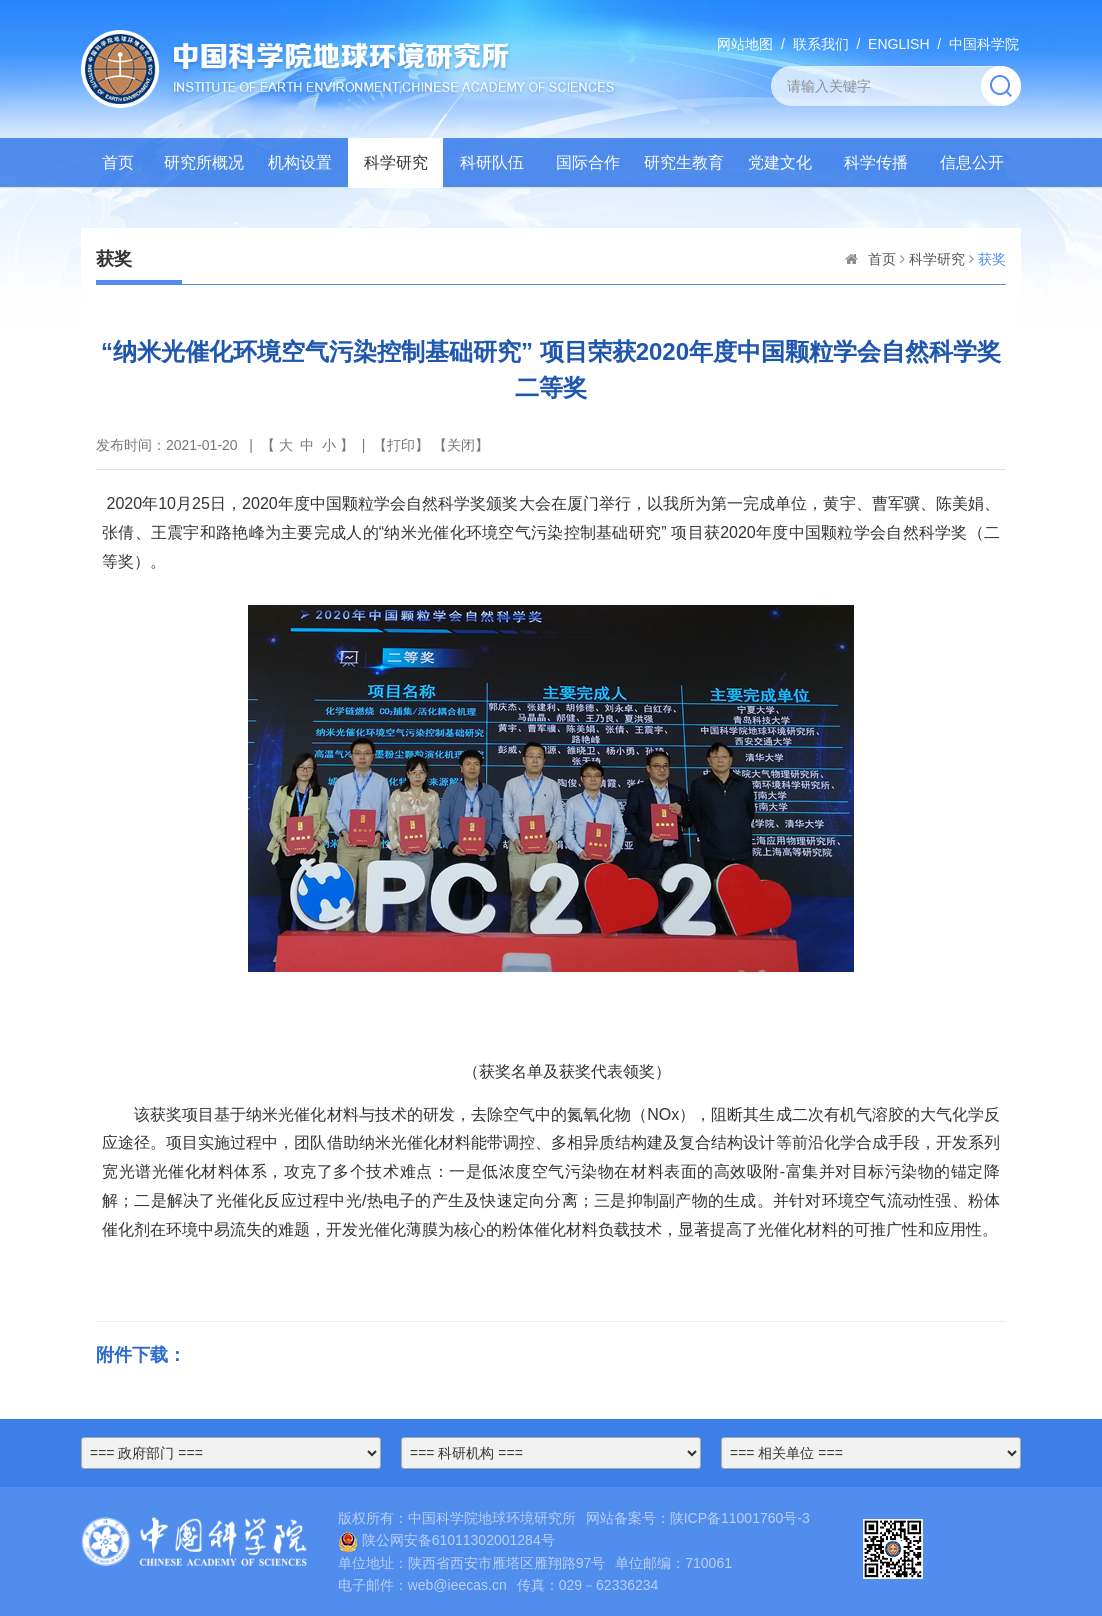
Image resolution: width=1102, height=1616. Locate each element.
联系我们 (821, 44)
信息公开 (972, 162)
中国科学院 (984, 44)
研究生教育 (684, 162)
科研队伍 (492, 162)
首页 (118, 162)
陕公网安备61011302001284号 (446, 1540)
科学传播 (876, 162)
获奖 (992, 259)
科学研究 (396, 162)
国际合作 (588, 162)
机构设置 (300, 162)
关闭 (461, 445)
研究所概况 (204, 162)
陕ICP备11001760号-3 (740, 1518)
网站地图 (745, 44)
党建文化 (780, 162)
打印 (401, 445)
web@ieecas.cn (457, 1585)
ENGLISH (898, 44)
